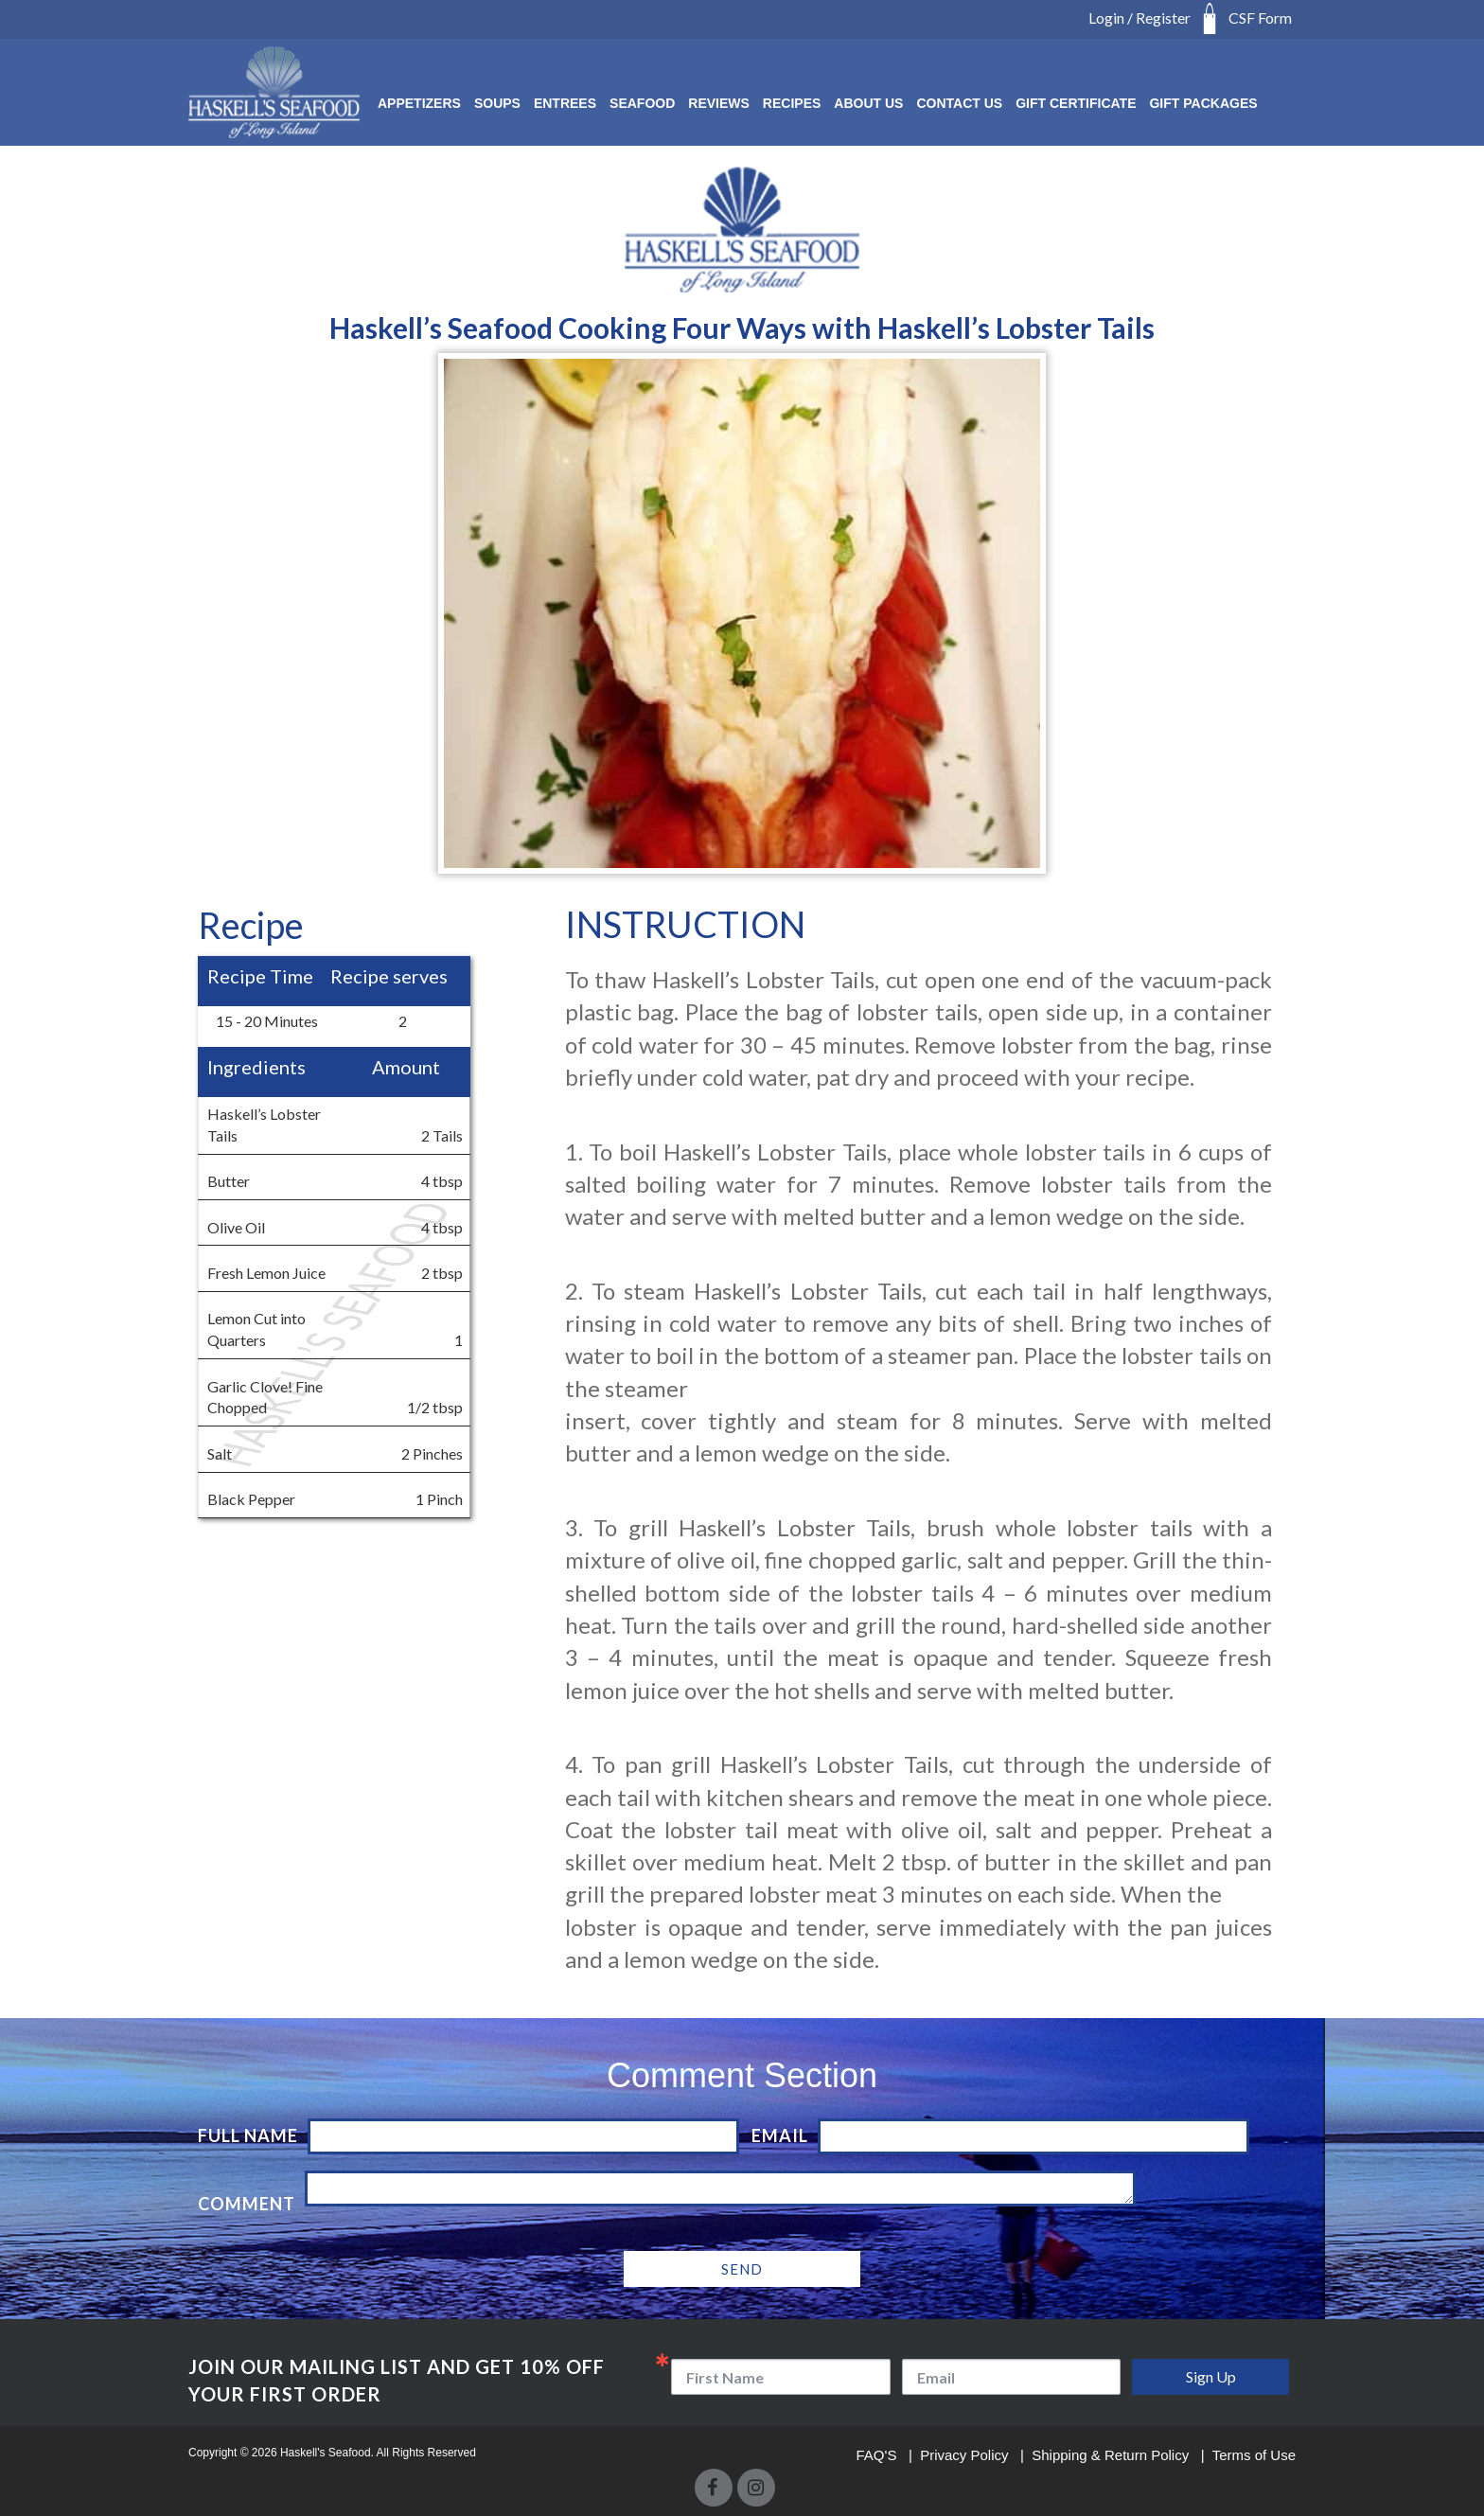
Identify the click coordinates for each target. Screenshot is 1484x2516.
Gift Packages (1203, 103)
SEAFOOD (642, 103)
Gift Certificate (1076, 103)
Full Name (248, 2135)
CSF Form (1260, 18)
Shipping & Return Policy (1112, 2455)
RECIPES (792, 103)
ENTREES (565, 103)
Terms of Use (1254, 2455)
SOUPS (497, 103)
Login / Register (1139, 18)
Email (779, 2135)
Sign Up (1211, 2376)
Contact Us (959, 103)
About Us (868, 103)
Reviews (719, 103)
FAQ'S (879, 2455)
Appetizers (419, 103)
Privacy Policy (966, 2455)
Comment (246, 2203)
